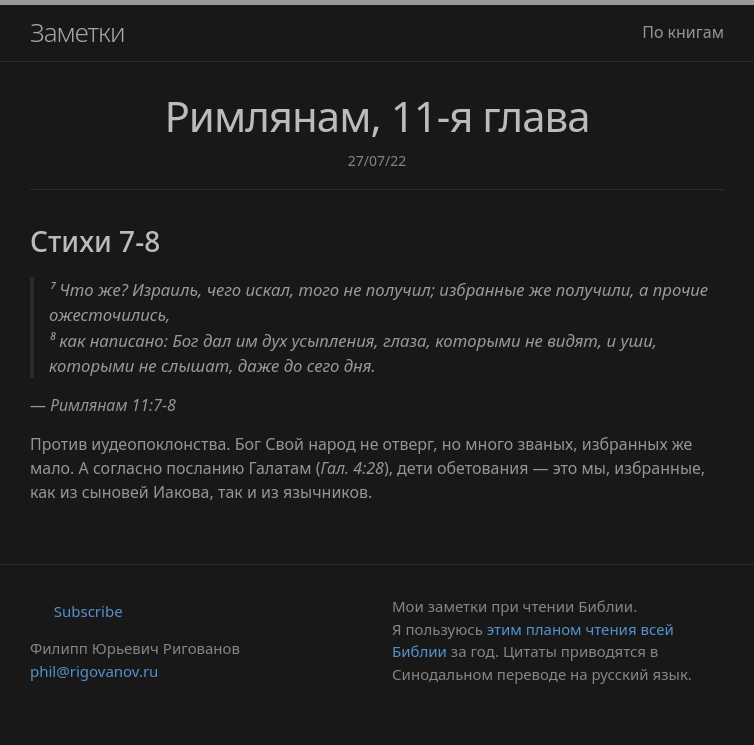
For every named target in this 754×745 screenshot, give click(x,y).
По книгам (683, 32)
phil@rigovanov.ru (94, 671)
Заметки (77, 32)
